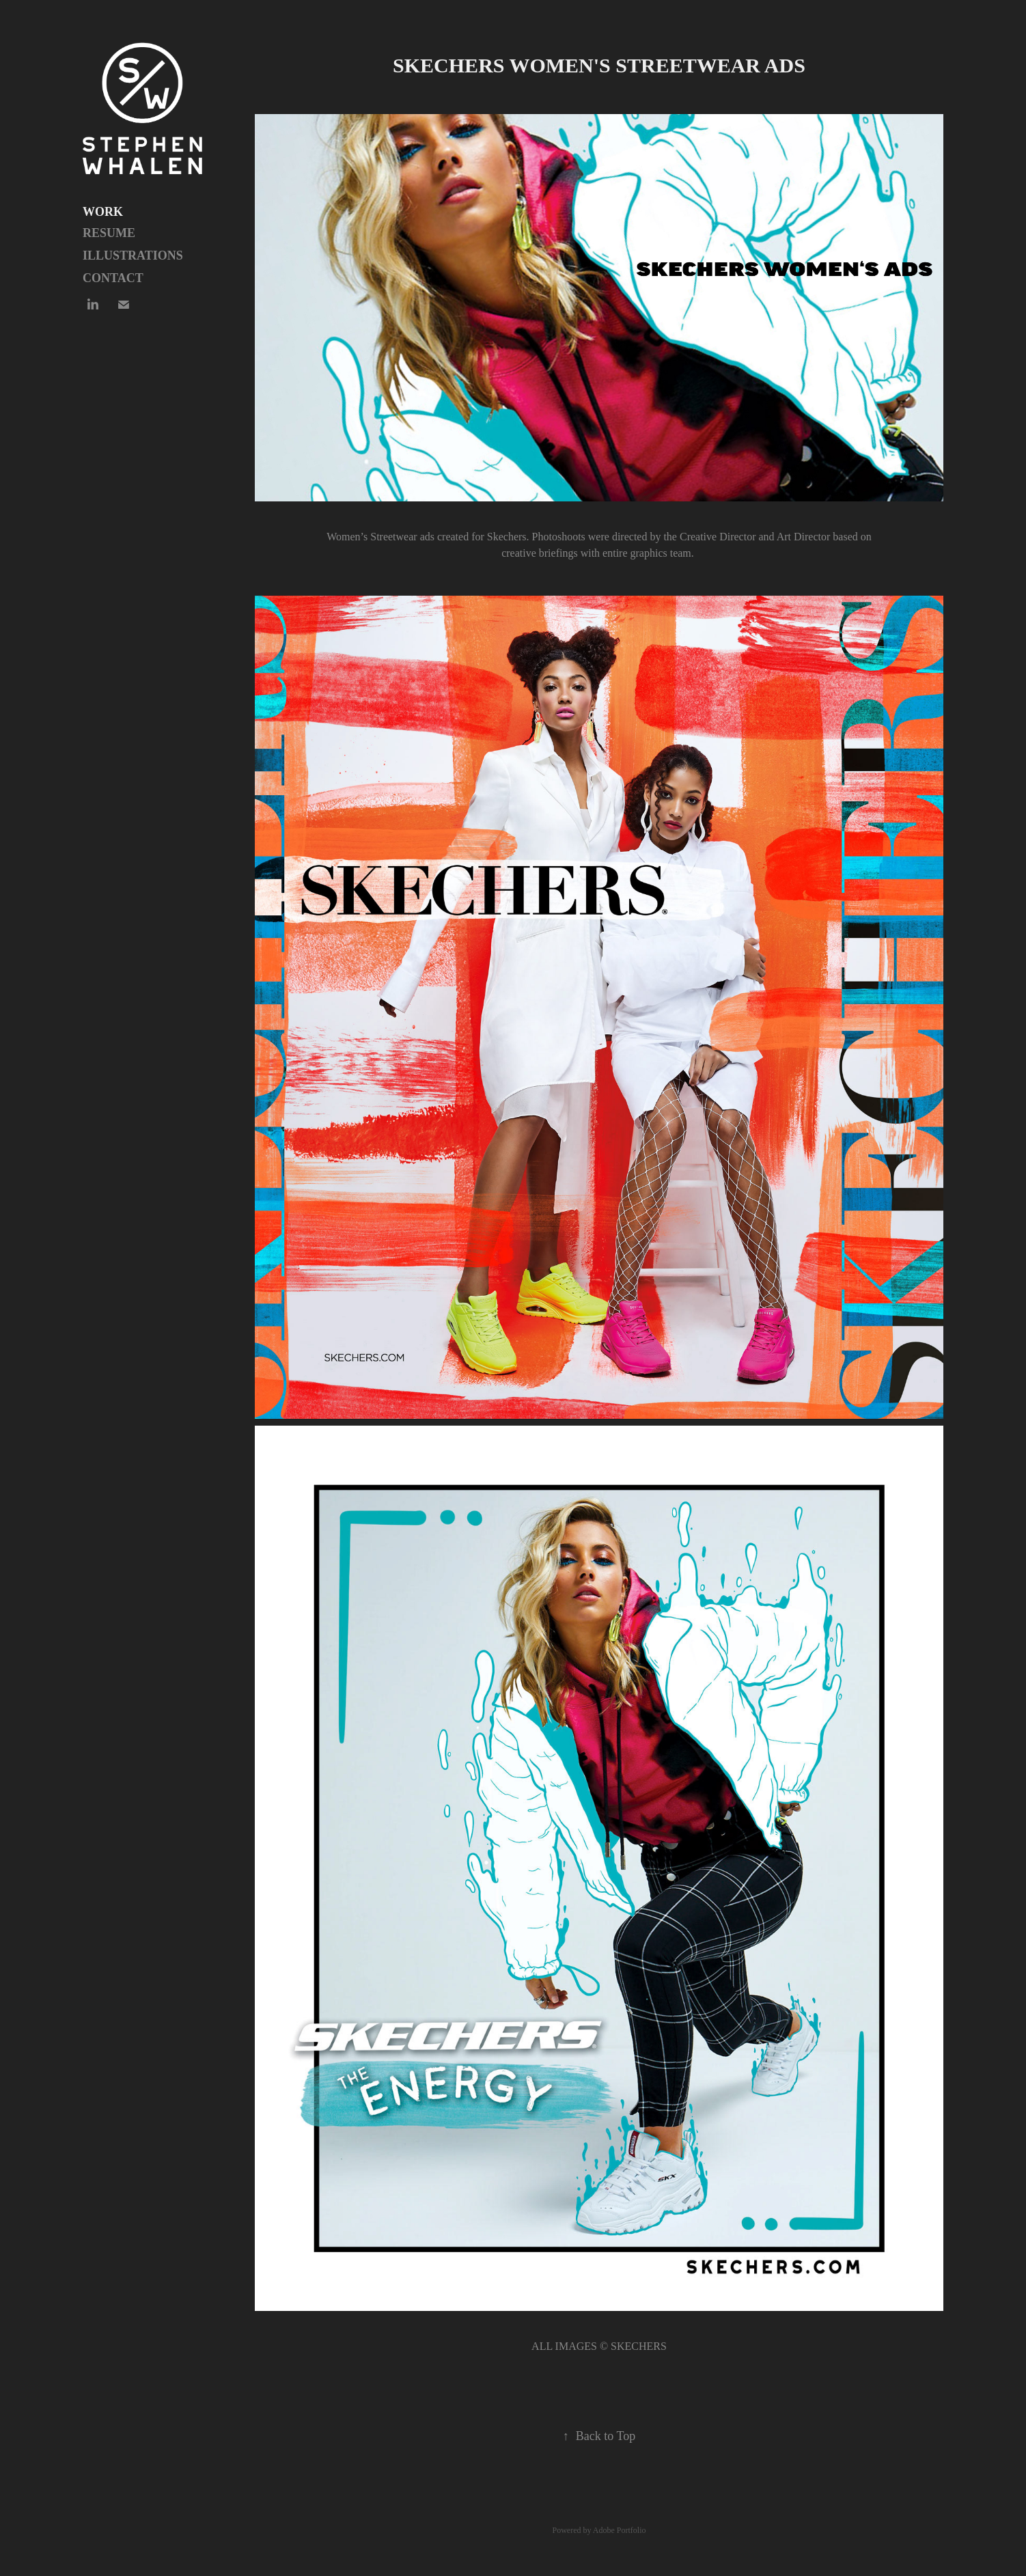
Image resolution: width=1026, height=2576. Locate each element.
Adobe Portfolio (619, 2530)
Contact (113, 278)
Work (103, 212)
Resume (109, 233)
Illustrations (133, 255)
